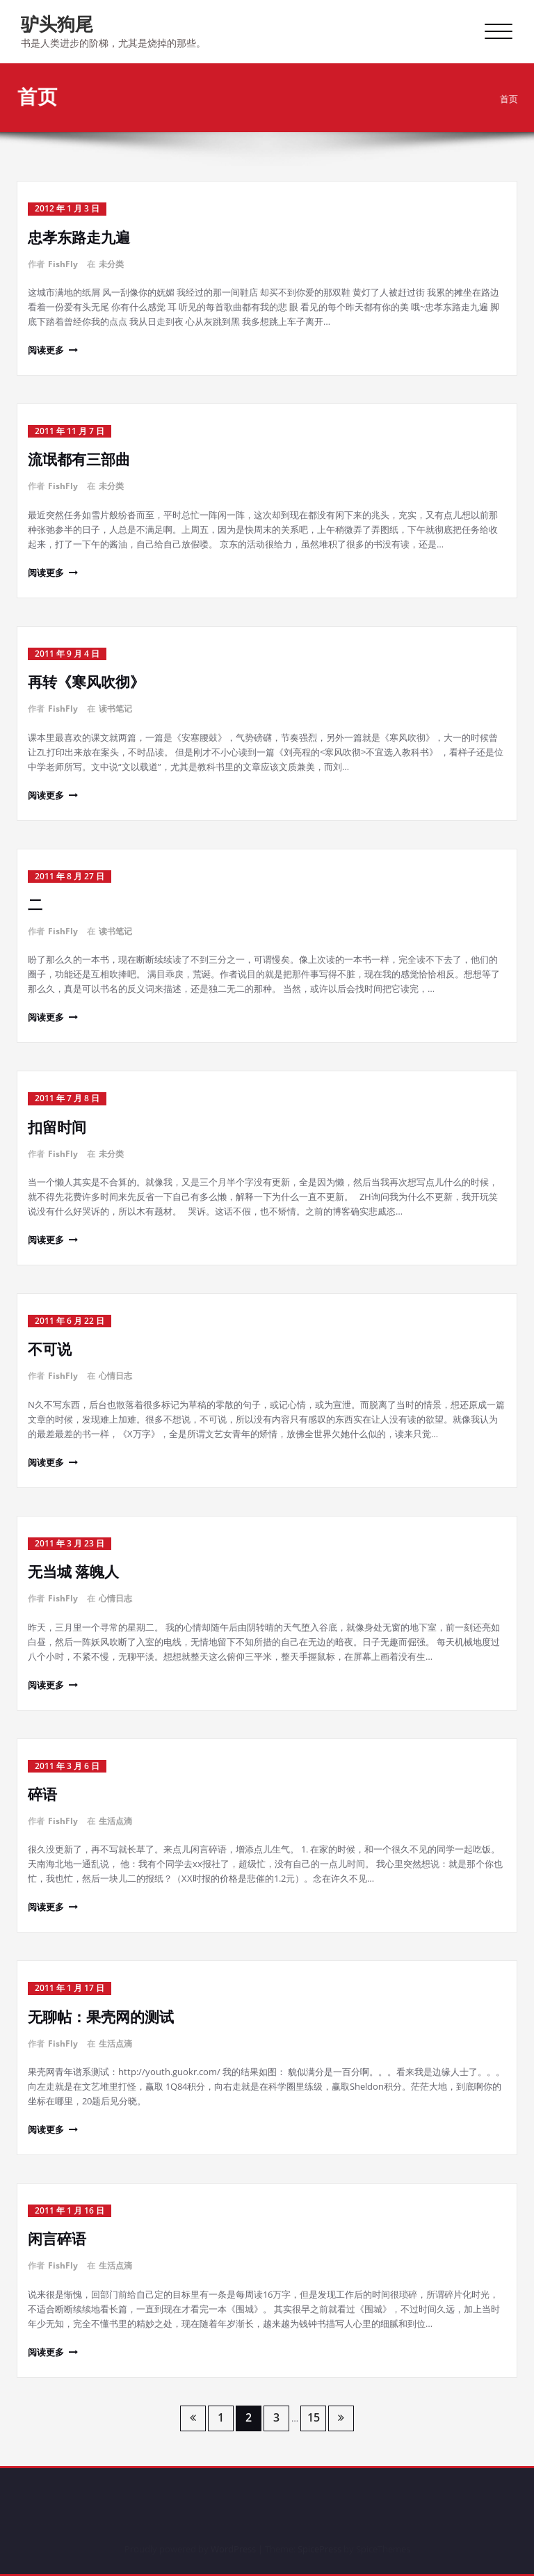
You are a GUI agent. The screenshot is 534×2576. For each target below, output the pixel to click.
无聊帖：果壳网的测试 (101, 2016)
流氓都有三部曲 (79, 459)
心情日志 (115, 1376)
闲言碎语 (57, 2238)
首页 (514, 99)
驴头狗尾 (57, 23)
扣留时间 (57, 1127)
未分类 (111, 264)
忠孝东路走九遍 (79, 237)
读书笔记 (115, 708)
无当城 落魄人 (73, 1571)
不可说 (50, 1349)
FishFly (63, 264)
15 (313, 2417)
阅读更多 (46, 350)
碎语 (42, 1794)
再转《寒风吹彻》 (86, 681)
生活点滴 (115, 1821)
